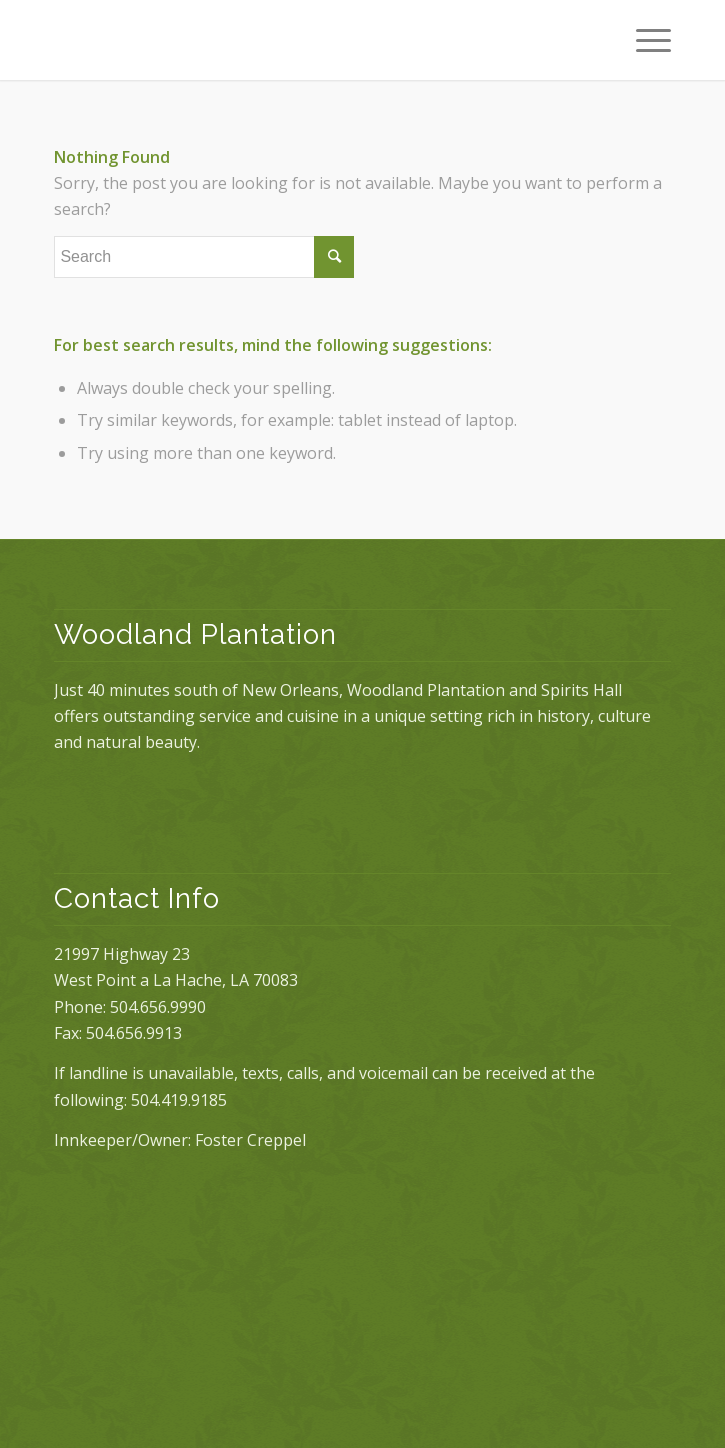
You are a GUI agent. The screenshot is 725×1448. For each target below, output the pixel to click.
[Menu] (643, 40)
